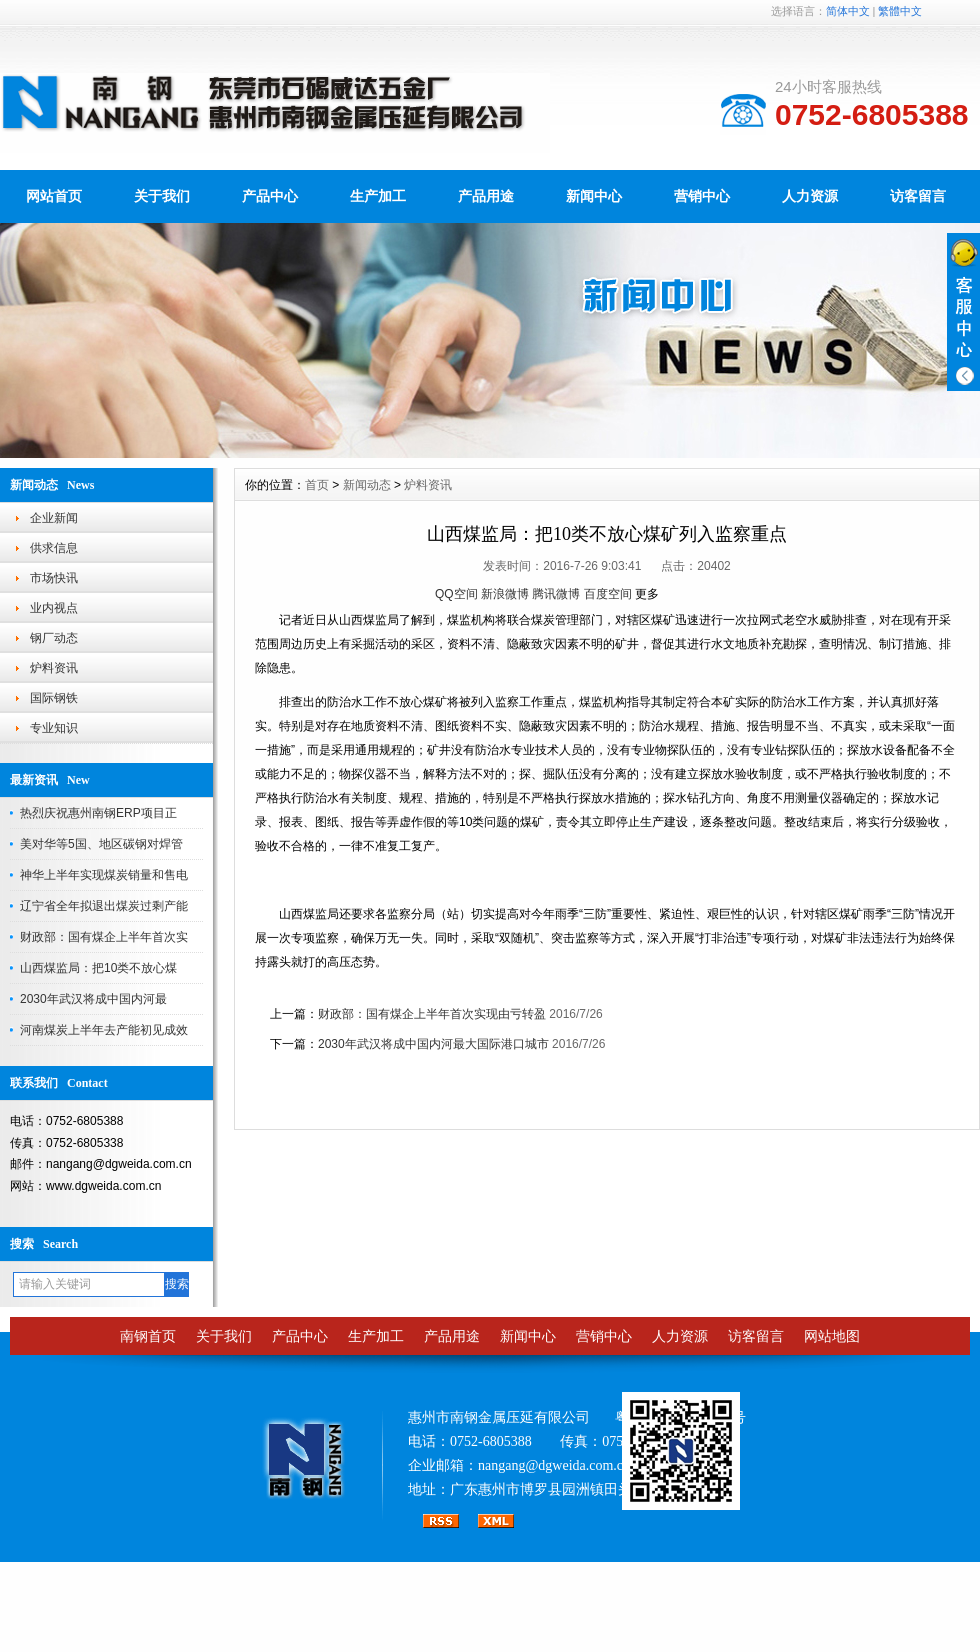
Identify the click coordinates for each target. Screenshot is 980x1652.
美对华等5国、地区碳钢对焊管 (101, 844)
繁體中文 (900, 11)
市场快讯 (54, 578)
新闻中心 (594, 196)
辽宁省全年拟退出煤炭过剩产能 (104, 906)
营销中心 (702, 196)
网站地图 (832, 1336)
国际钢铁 (54, 698)
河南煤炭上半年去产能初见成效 (104, 1030)
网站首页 (54, 196)
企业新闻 (54, 518)
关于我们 (162, 196)
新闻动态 (367, 485)
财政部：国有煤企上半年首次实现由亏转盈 (432, 1014)
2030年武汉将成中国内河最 (93, 999)
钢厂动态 (54, 638)
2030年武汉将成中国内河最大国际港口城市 (433, 1044)
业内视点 (54, 608)
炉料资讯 (54, 668)
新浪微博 (505, 594)
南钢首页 (148, 1336)
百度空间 (608, 594)
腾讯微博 (556, 594)
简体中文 (848, 11)
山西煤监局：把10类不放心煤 (98, 968)
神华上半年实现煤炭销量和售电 (104, 875)
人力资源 (810, 196)
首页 (317, 485)
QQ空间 (456, 594)
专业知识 (54, 728)
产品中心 (270, 196)
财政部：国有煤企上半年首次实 (104, 937)
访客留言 (918, 196)
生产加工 (378, 196)
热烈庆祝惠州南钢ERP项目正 (98, 813)
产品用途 (486, 196)
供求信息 (54, 548)
